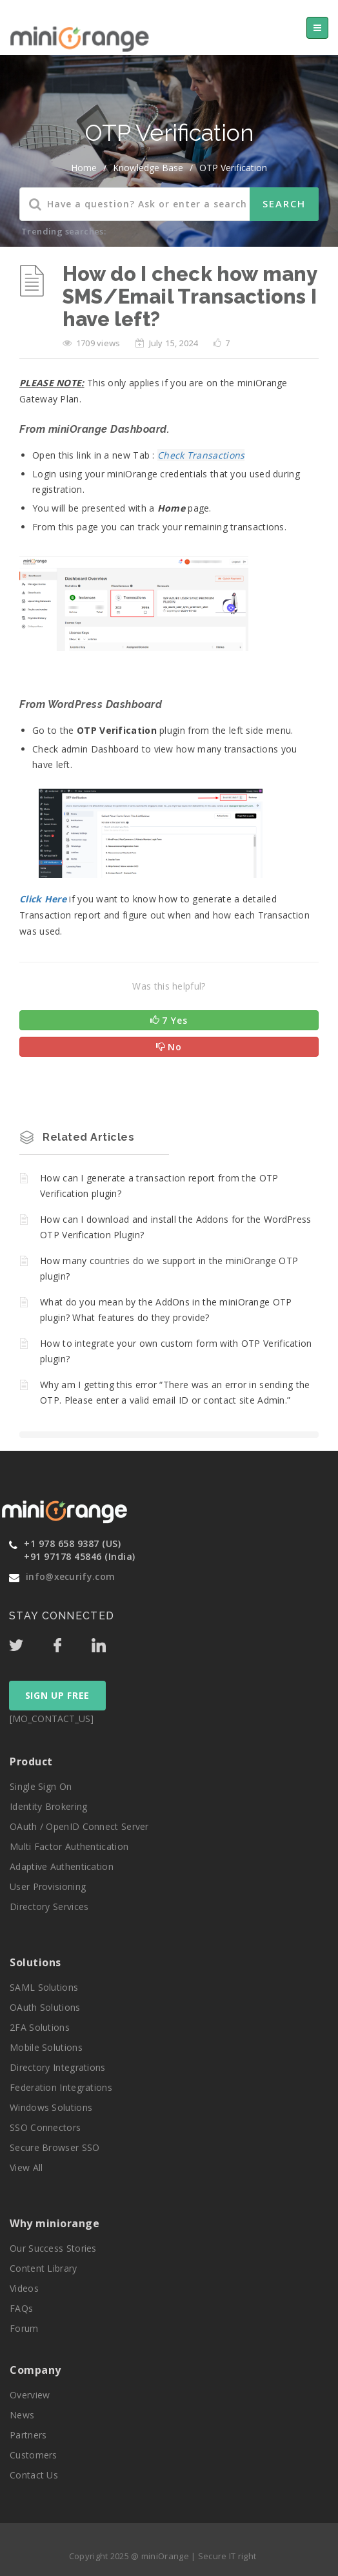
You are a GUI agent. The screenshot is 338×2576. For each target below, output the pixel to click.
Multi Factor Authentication (69, 1846)
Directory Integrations (58, 2067)
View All (26, 2167)
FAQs (21, 2308)
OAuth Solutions (45, 2007)
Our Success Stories (53, 2248)
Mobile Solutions (46, 2047)
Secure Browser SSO (54, 2147)
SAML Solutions (44, 1987)
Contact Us (34, 2475)
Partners (28, 2435)
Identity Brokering (48, 1806)
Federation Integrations (61, 2087)
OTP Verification (233, 167)
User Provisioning (48, 1886)
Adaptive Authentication (62, 1866)
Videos (24, 2288)
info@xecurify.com (70, 1576)
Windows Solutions (51, 2107)
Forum (24, 2328)
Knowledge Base (148, 167)
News (22, 2415)
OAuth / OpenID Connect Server (79, 1826)
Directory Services (49, 1906)
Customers (33, 2455)
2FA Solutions (40, 2027)
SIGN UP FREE (57, 1695)
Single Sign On (41, 1786)
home (84, 167)
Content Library (43, 2268)
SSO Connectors (45, 2127)
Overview (30, 2395)
